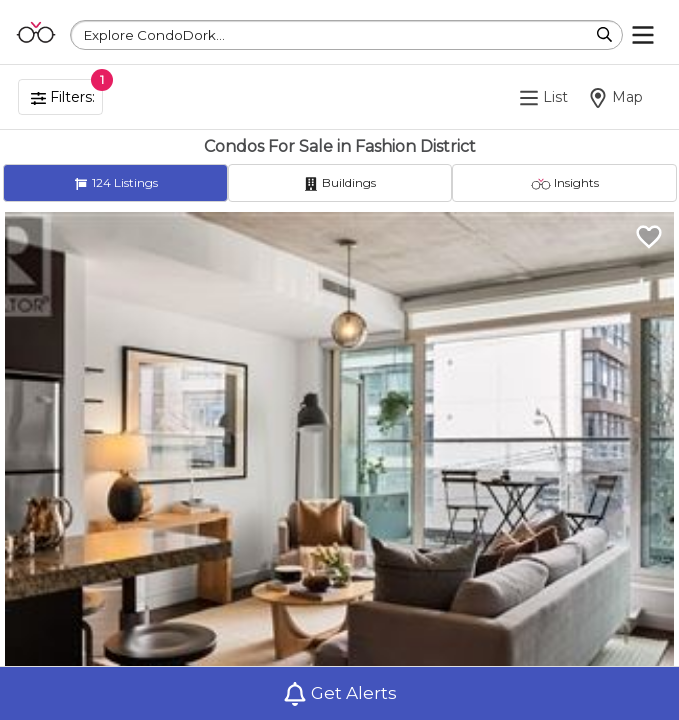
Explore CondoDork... (154, 35)
